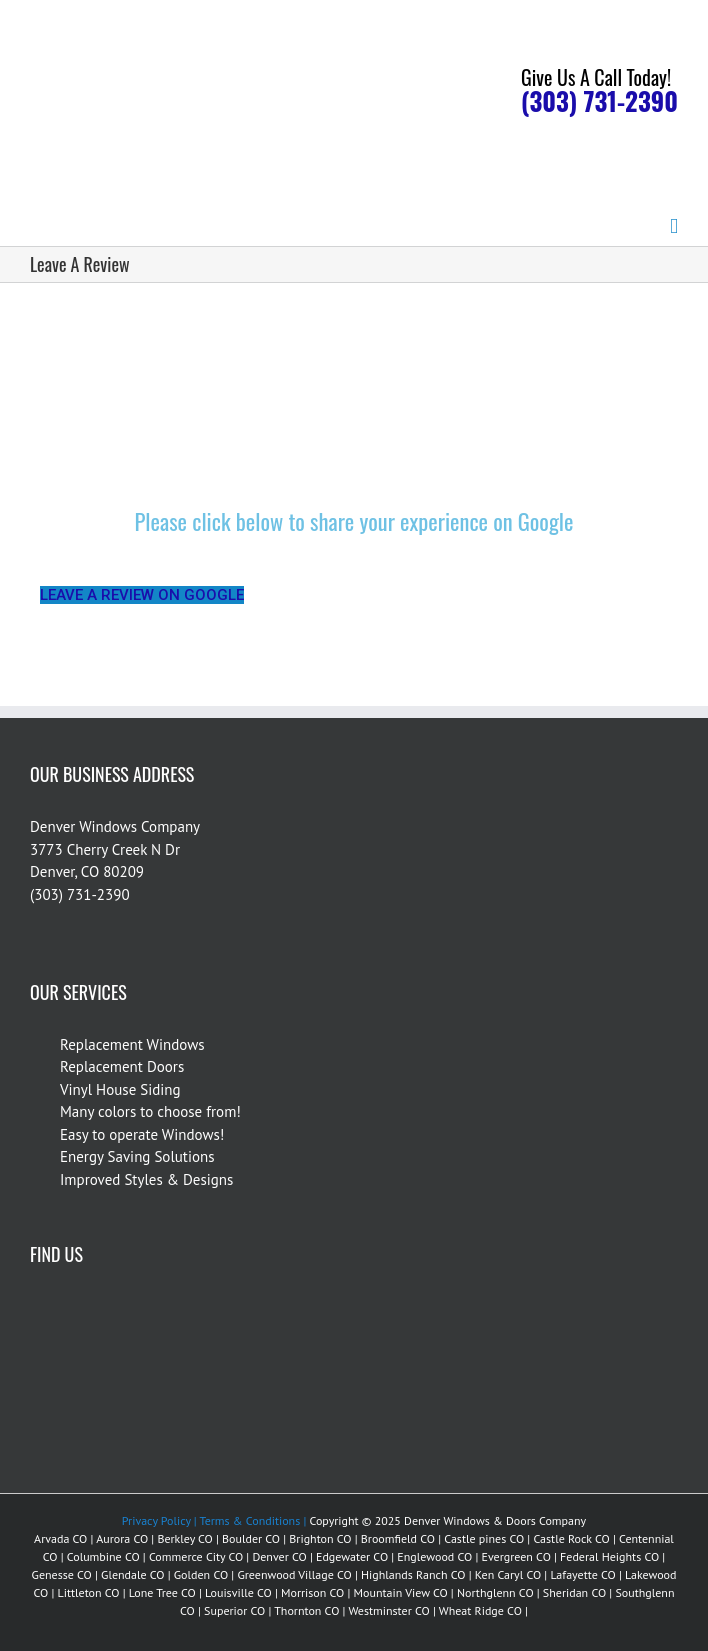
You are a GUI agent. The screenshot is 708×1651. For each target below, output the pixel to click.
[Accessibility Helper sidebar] (684, 24)
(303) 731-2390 (599, 100)
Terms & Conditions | (252, 1520)
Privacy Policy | (159, 1520)
